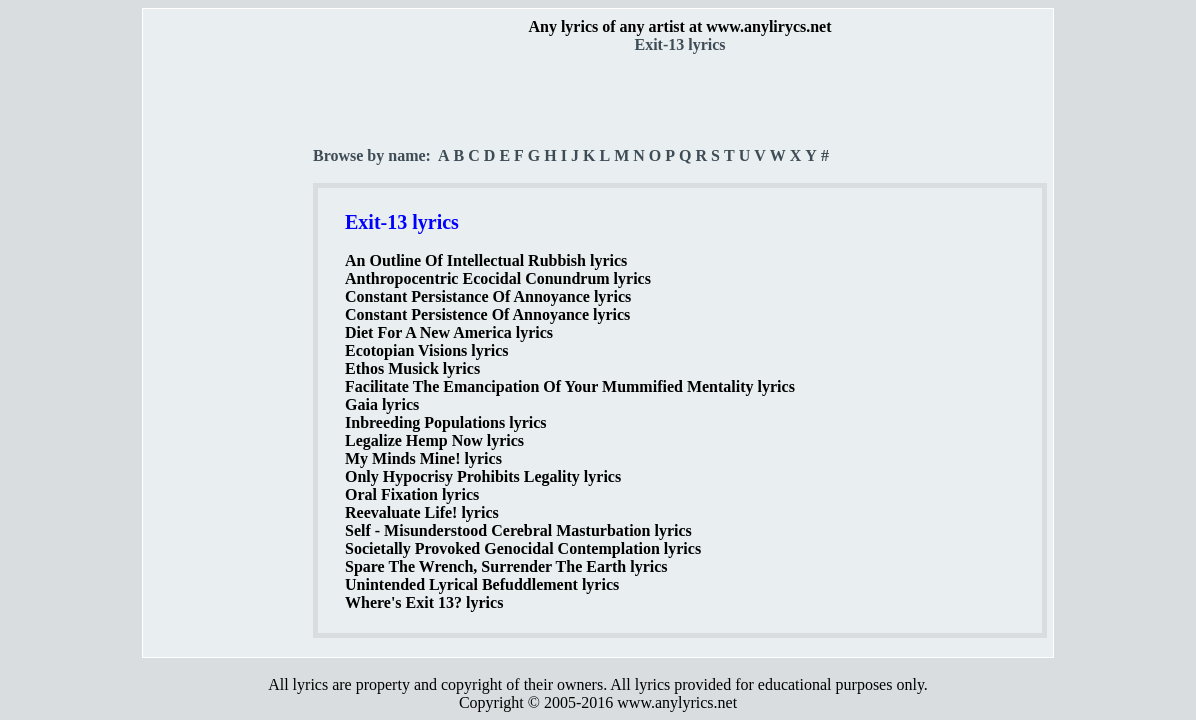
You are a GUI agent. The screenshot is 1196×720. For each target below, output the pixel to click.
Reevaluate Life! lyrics (422, 512)
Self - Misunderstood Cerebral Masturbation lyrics (518, 530)
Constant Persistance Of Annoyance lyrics (488, 296)
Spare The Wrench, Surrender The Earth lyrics (506, 566)
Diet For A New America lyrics (449, 332)
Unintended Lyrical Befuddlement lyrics (482, 584)
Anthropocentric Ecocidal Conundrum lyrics (498, 278)
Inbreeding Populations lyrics (446, 422)
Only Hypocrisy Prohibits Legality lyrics (483, 476)
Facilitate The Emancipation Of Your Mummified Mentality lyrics (570, 386)
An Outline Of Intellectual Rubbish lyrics (486, 260)
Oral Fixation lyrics (412, 494)
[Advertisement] (229, 351)
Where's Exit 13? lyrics (424, 602)
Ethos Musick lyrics (412, 368)
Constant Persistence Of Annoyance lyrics (487, 314)
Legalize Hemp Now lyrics (434, 440)
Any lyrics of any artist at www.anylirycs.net (679, 26)
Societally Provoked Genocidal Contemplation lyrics (523, 548)
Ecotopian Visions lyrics (427, 350)
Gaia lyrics (382, 404)
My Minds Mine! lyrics (423, 458)
